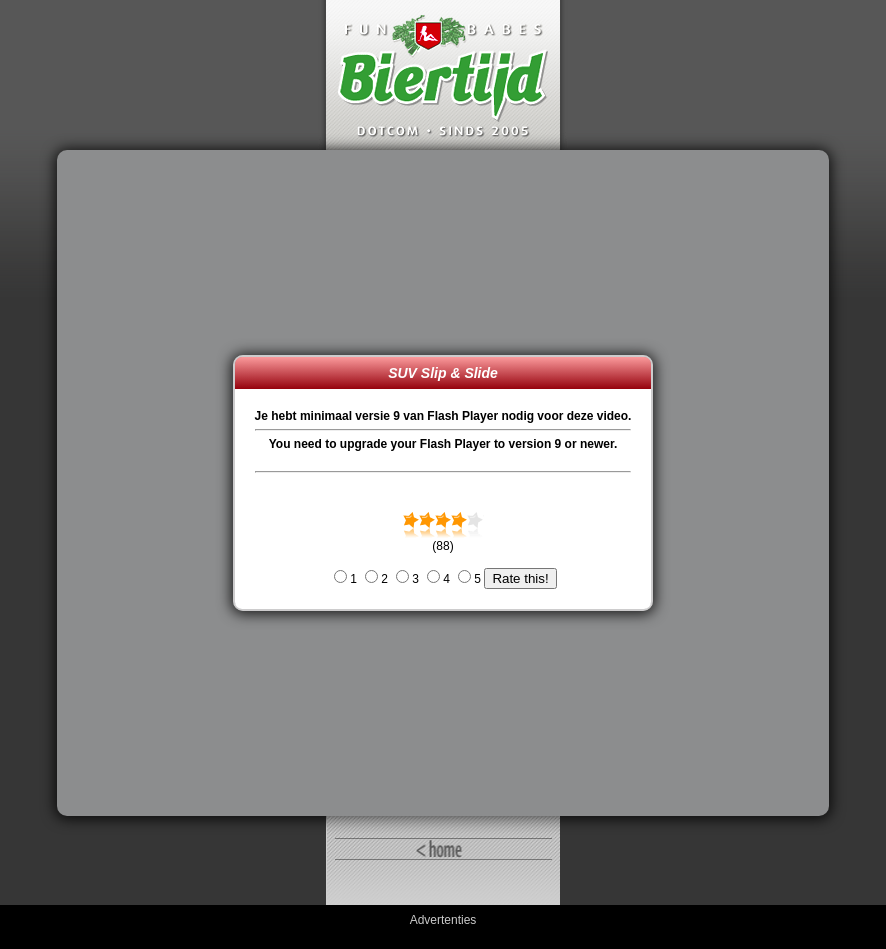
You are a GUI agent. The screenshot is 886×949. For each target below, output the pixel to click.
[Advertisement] (150, 483)
